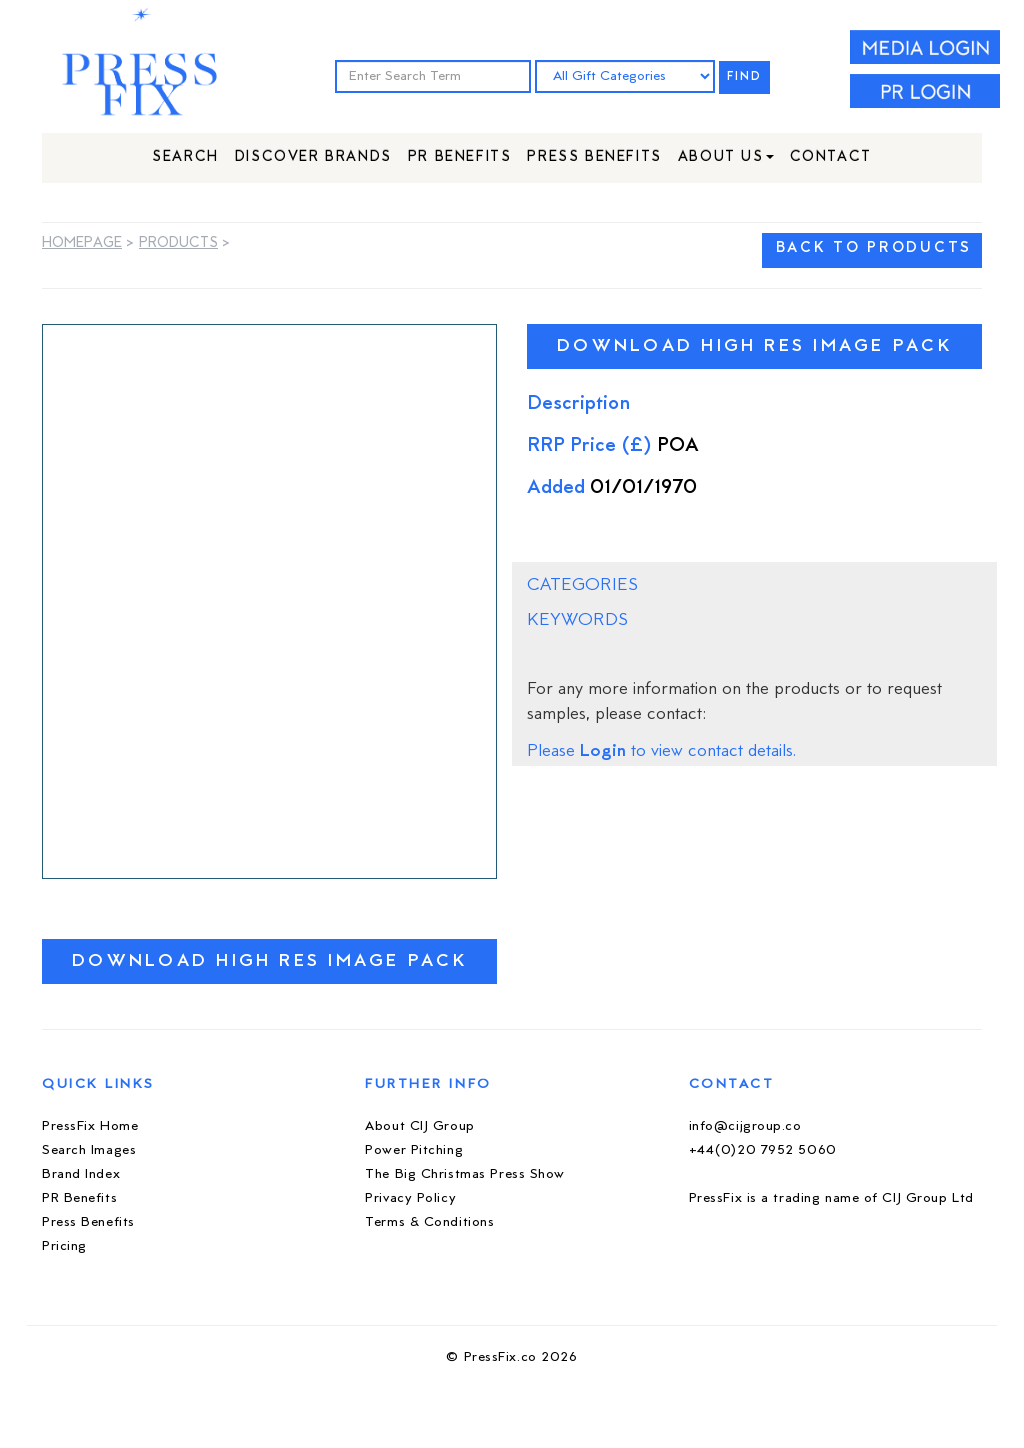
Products (178, 243)
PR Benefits (460, 157)
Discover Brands (313, 157)
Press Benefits (594, 157)
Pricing (64, 1246)
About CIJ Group (419, 1126)
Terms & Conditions (429, 1222)
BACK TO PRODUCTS (874, 248)
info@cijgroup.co (745, 1126)
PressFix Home (90, 1126)
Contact (831, 157)
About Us (726, 157)
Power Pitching (414, 1150)
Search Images (89, 1150)
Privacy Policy (410, 1198)
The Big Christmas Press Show (465, 1174)
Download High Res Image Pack (269, 961)
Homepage (82, 243)
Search (185, 157)
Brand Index (81, 1174)
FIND (745, 77)
